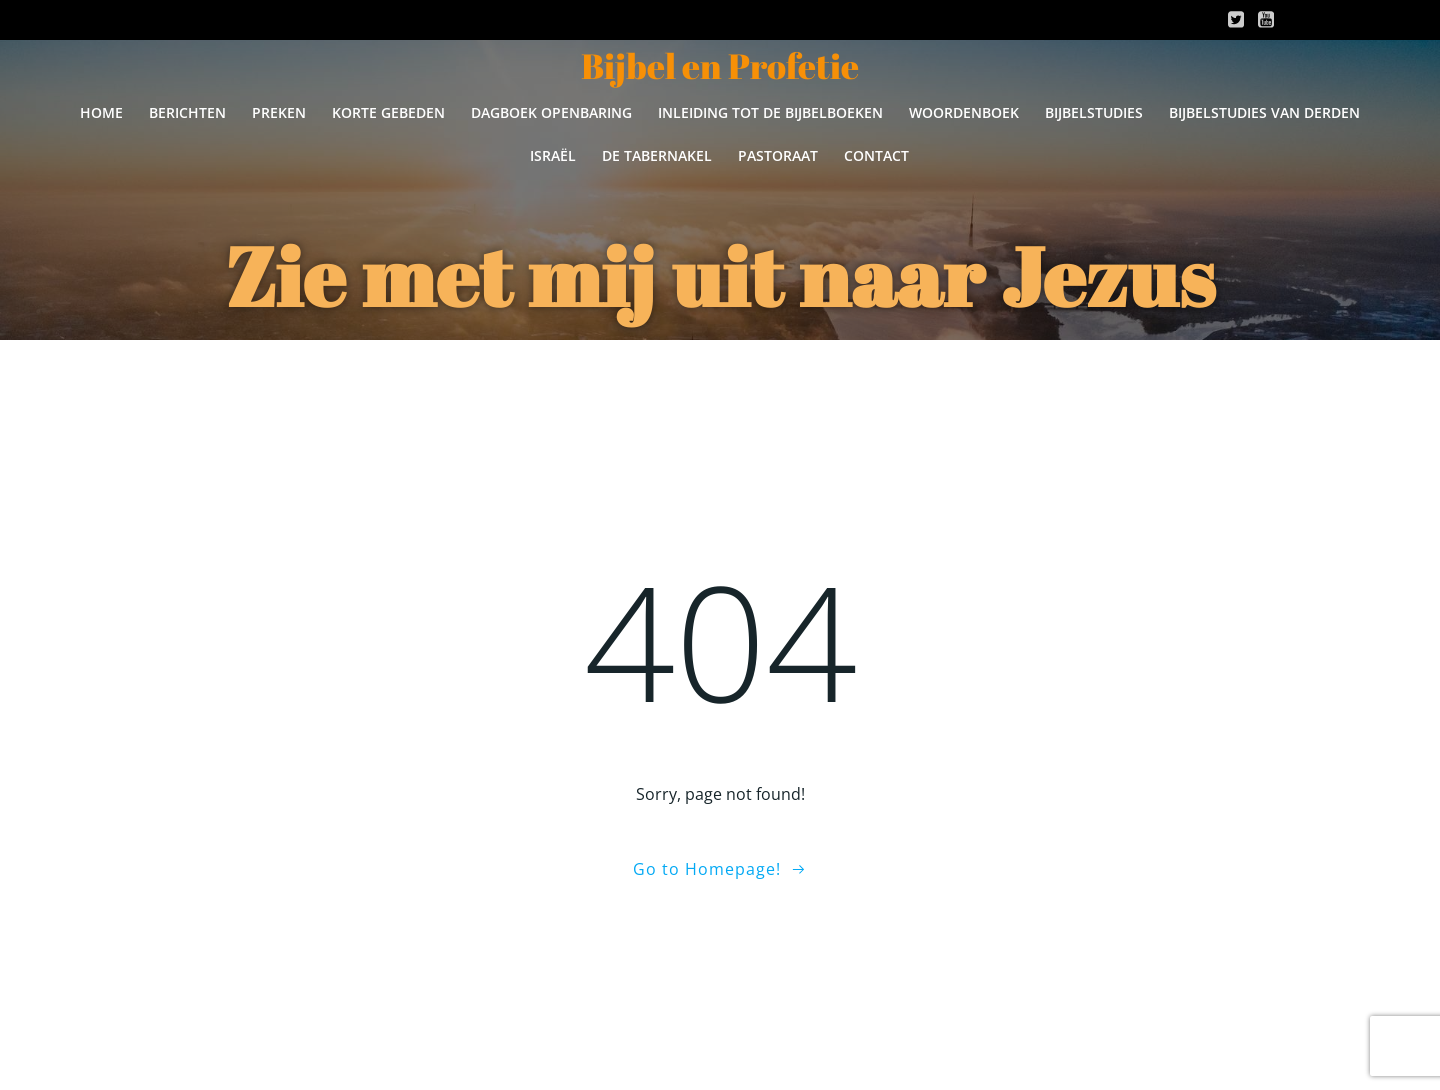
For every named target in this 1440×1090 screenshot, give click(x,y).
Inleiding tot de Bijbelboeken (770, 112)
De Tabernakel (657, 155)
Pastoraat (778, 155)
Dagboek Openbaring (551, 112)
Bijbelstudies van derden (1264, 112)
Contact (876, 155)
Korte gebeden (388, 112)
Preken (279, 112)
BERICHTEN (187, 112)
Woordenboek (964, 112)
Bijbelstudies (1094, 112)
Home (101, 112)
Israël (553, 155)
